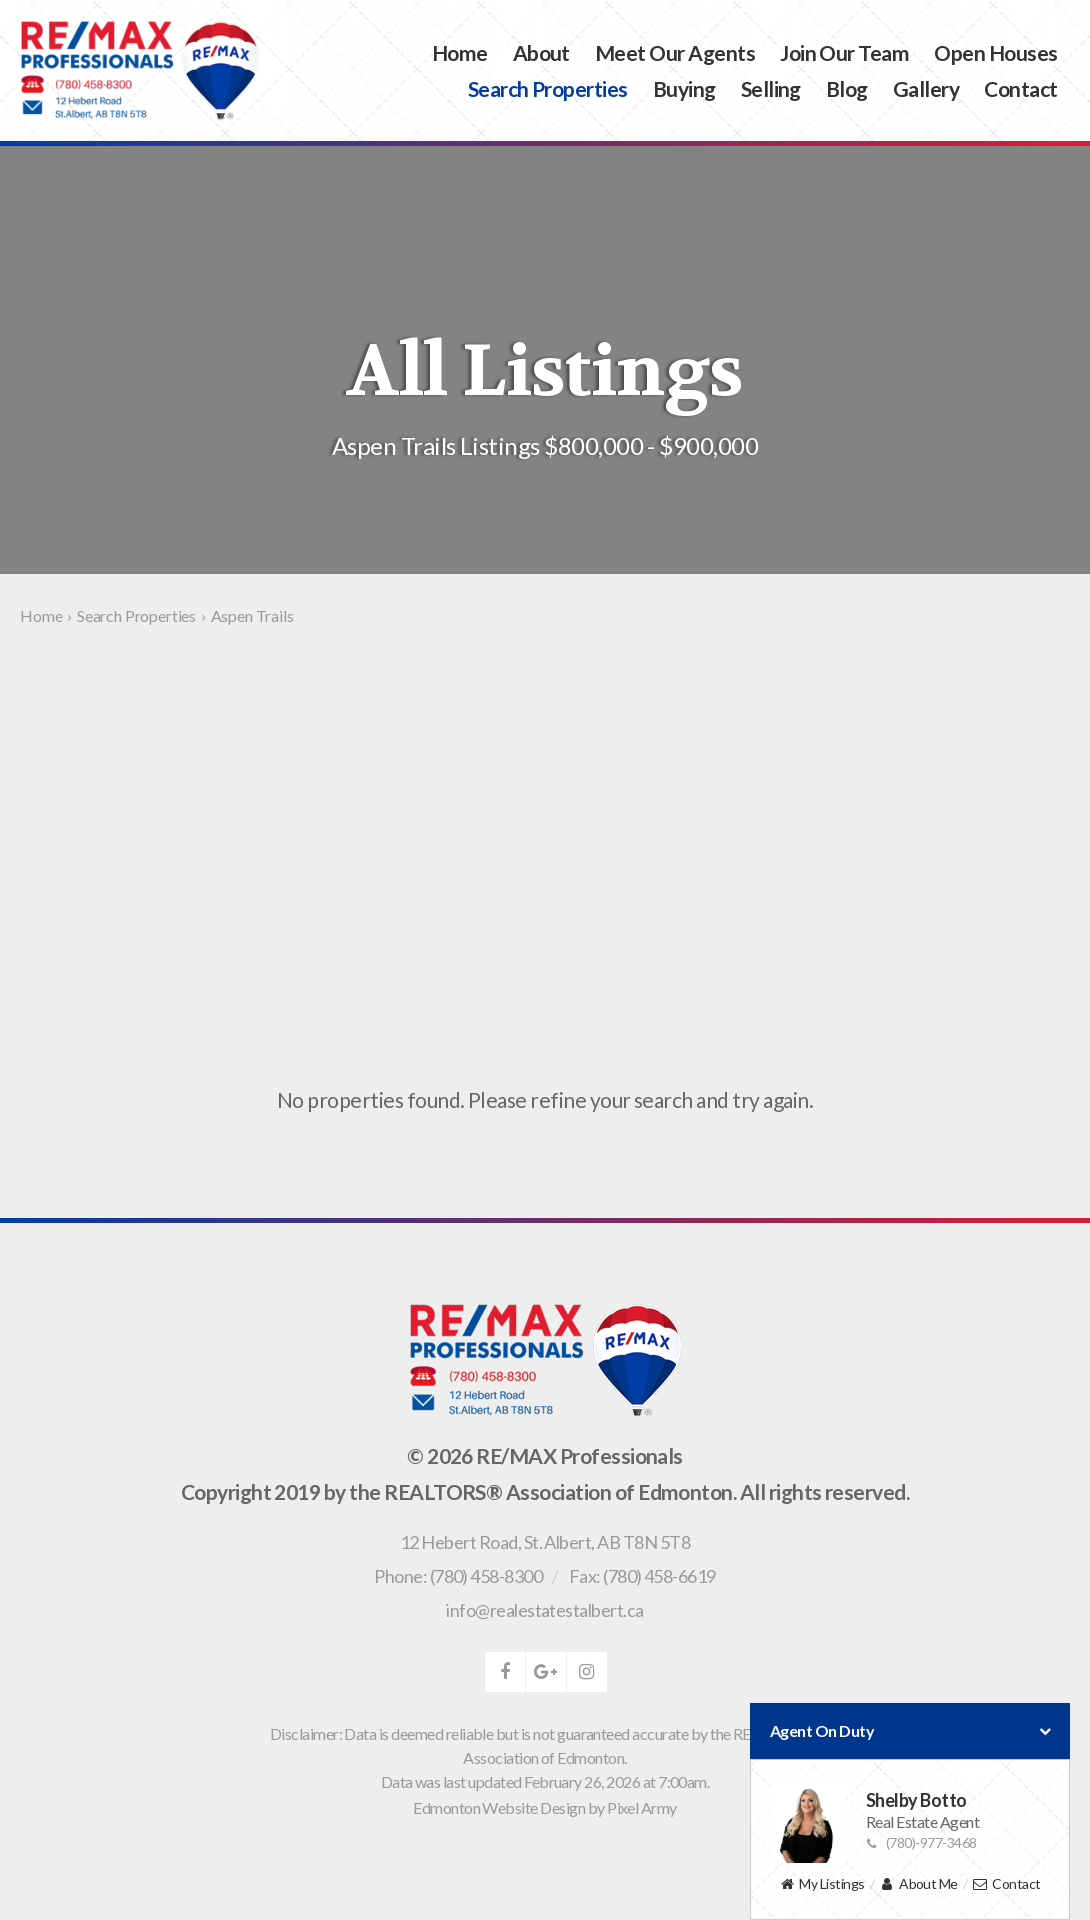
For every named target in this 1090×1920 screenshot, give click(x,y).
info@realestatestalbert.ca (544, 1610)
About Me (918, 1884)
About (541, 52)
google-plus (546, 1672)
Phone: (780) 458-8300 (458, 1576)
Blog (847, 88)
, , (545, 1542)
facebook (505, 1672)
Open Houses (995, 52)
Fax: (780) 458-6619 (642, 1576)
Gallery (926, 88)
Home (460, 52)
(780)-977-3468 (921, 1842)
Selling (771, 88)
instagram (587, 1672)
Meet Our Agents (675, 52)
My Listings (821, 1884)
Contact (1020, 88)
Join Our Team (844, 52)
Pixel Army (642, 1807)
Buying (684, 88)
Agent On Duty (910, 1731)
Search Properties (548, 88)
